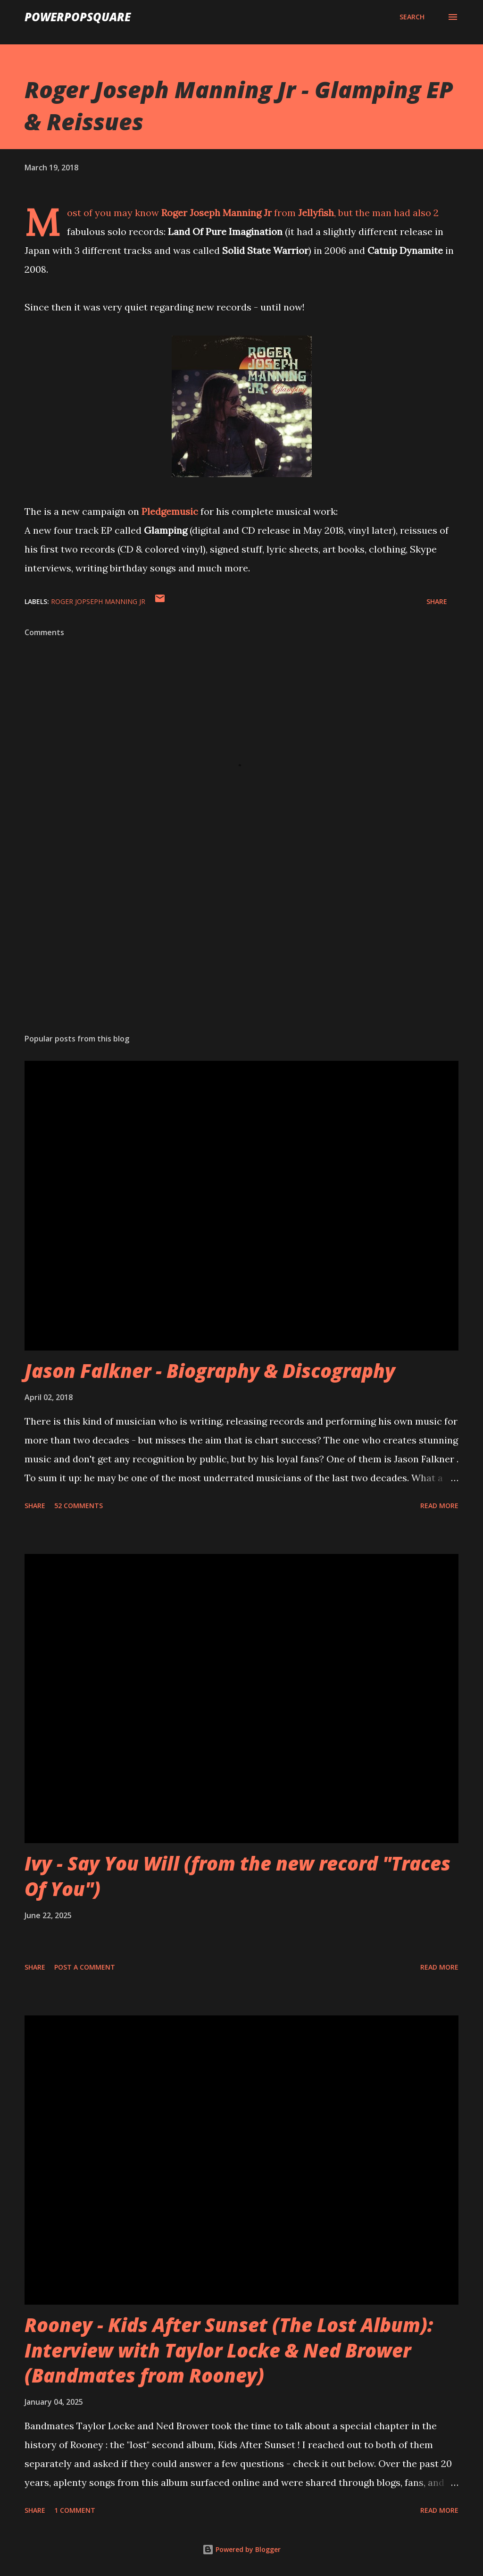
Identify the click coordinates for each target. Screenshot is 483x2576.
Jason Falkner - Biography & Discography (210, 1371)
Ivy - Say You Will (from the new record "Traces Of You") (237, 1875)
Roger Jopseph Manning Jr (98, 601)
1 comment (74, 2510)
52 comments (78, 1505)
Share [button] (436, 601)
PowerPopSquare (78, 17)
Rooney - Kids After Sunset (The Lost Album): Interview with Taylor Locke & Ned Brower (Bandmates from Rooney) (229, 2350)
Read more (439, 1505)
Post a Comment (84, 1967)
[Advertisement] (241, 952)
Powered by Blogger (241, 2549)
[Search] (412, 17)
